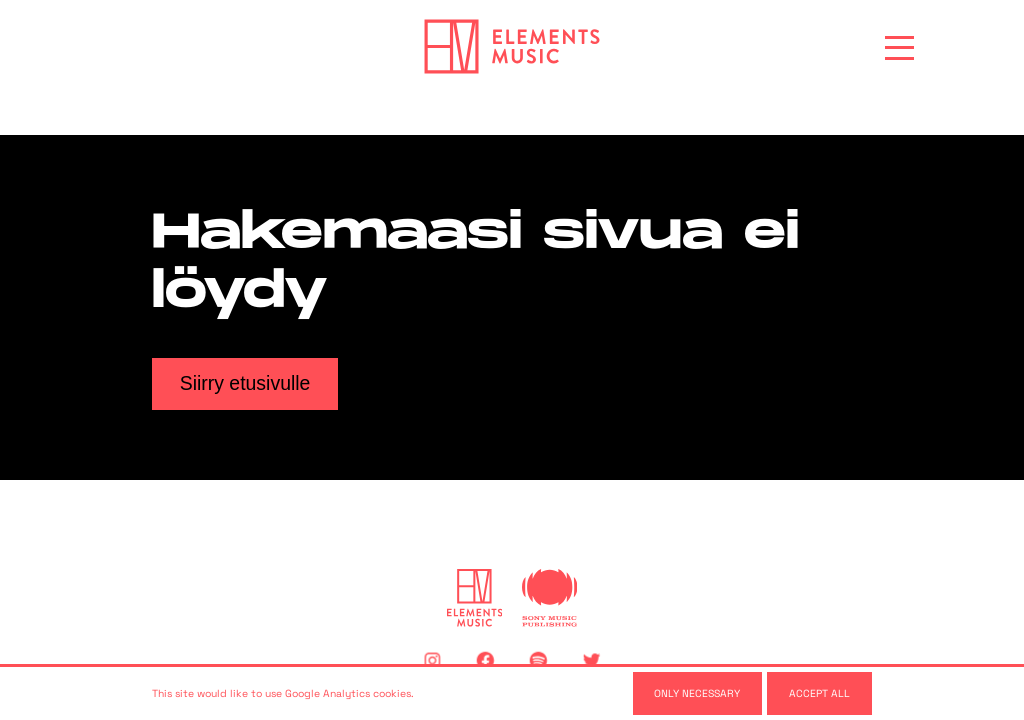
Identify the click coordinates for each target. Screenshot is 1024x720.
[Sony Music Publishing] (549, 598)
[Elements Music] (475, 598)
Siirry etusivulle (245, 383)
